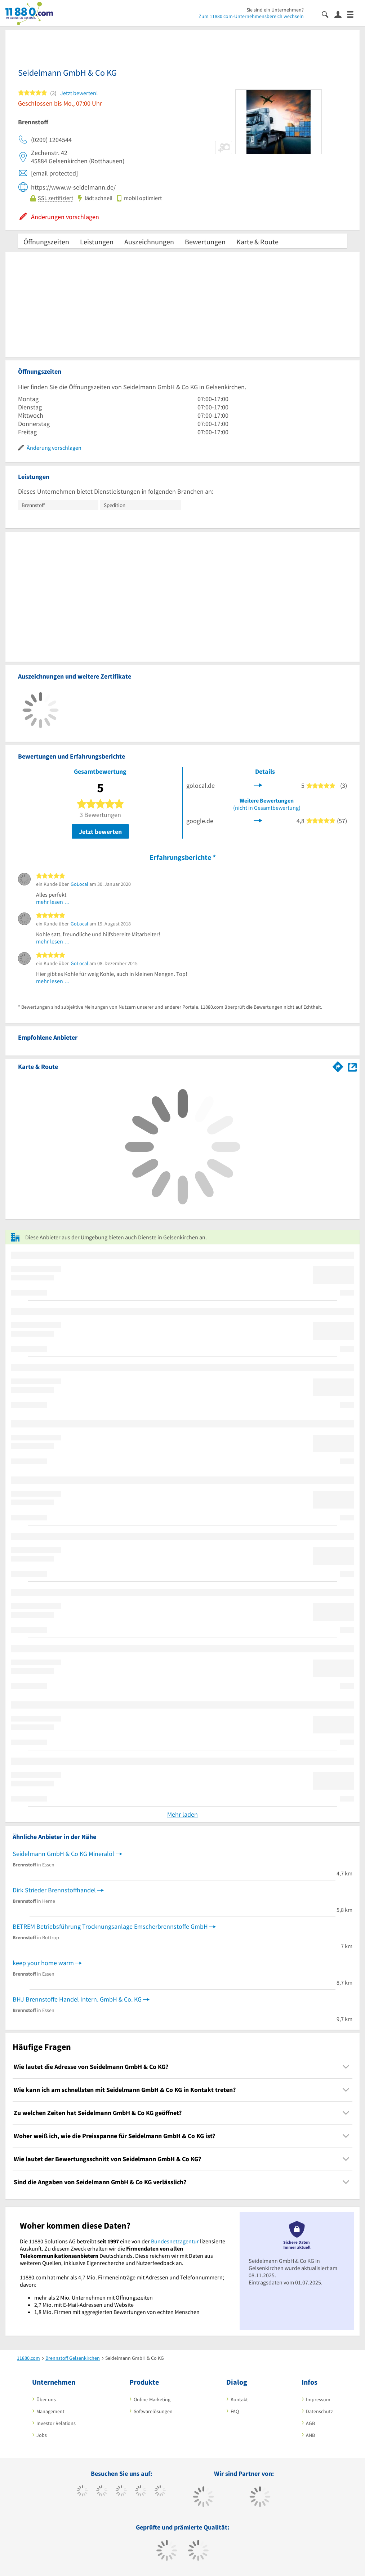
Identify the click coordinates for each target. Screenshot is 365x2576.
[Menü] (353, 13)
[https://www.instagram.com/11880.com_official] (121, 2492)
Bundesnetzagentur (175, 2241)
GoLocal (79, 884)
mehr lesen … (53, 901)
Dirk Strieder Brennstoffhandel (54, 1890)
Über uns (46, 2399)
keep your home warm (43, 1963)
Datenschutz (319, 2411)
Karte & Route (257, 241)
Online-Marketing (152, 2399)
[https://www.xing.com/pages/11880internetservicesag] (141, 2492)
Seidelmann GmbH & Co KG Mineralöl (63, 1853)
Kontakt (239, 2399)
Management (50, 2411)
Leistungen (96, 241)
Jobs (41, 2435)
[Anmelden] (340, 14)
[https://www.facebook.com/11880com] (82, 2492)
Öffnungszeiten (46, 241)
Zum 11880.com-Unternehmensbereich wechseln (251, 16)
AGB (310, 2423)
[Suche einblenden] (328, 13)
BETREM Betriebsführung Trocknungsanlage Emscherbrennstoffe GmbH (110, 1926)
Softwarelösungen (153, 2411)
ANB (310, 2435)
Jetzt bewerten (100, 831)
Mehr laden (182, 1814)
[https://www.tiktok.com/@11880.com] (102, 2492)
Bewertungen (205, 241)
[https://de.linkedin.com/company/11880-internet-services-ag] (160, 2492)
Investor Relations (56, 2423)
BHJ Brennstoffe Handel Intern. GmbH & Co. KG (77, 1999)
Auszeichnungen (149, 241)
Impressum (318, 2399)
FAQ (235, 2411)
